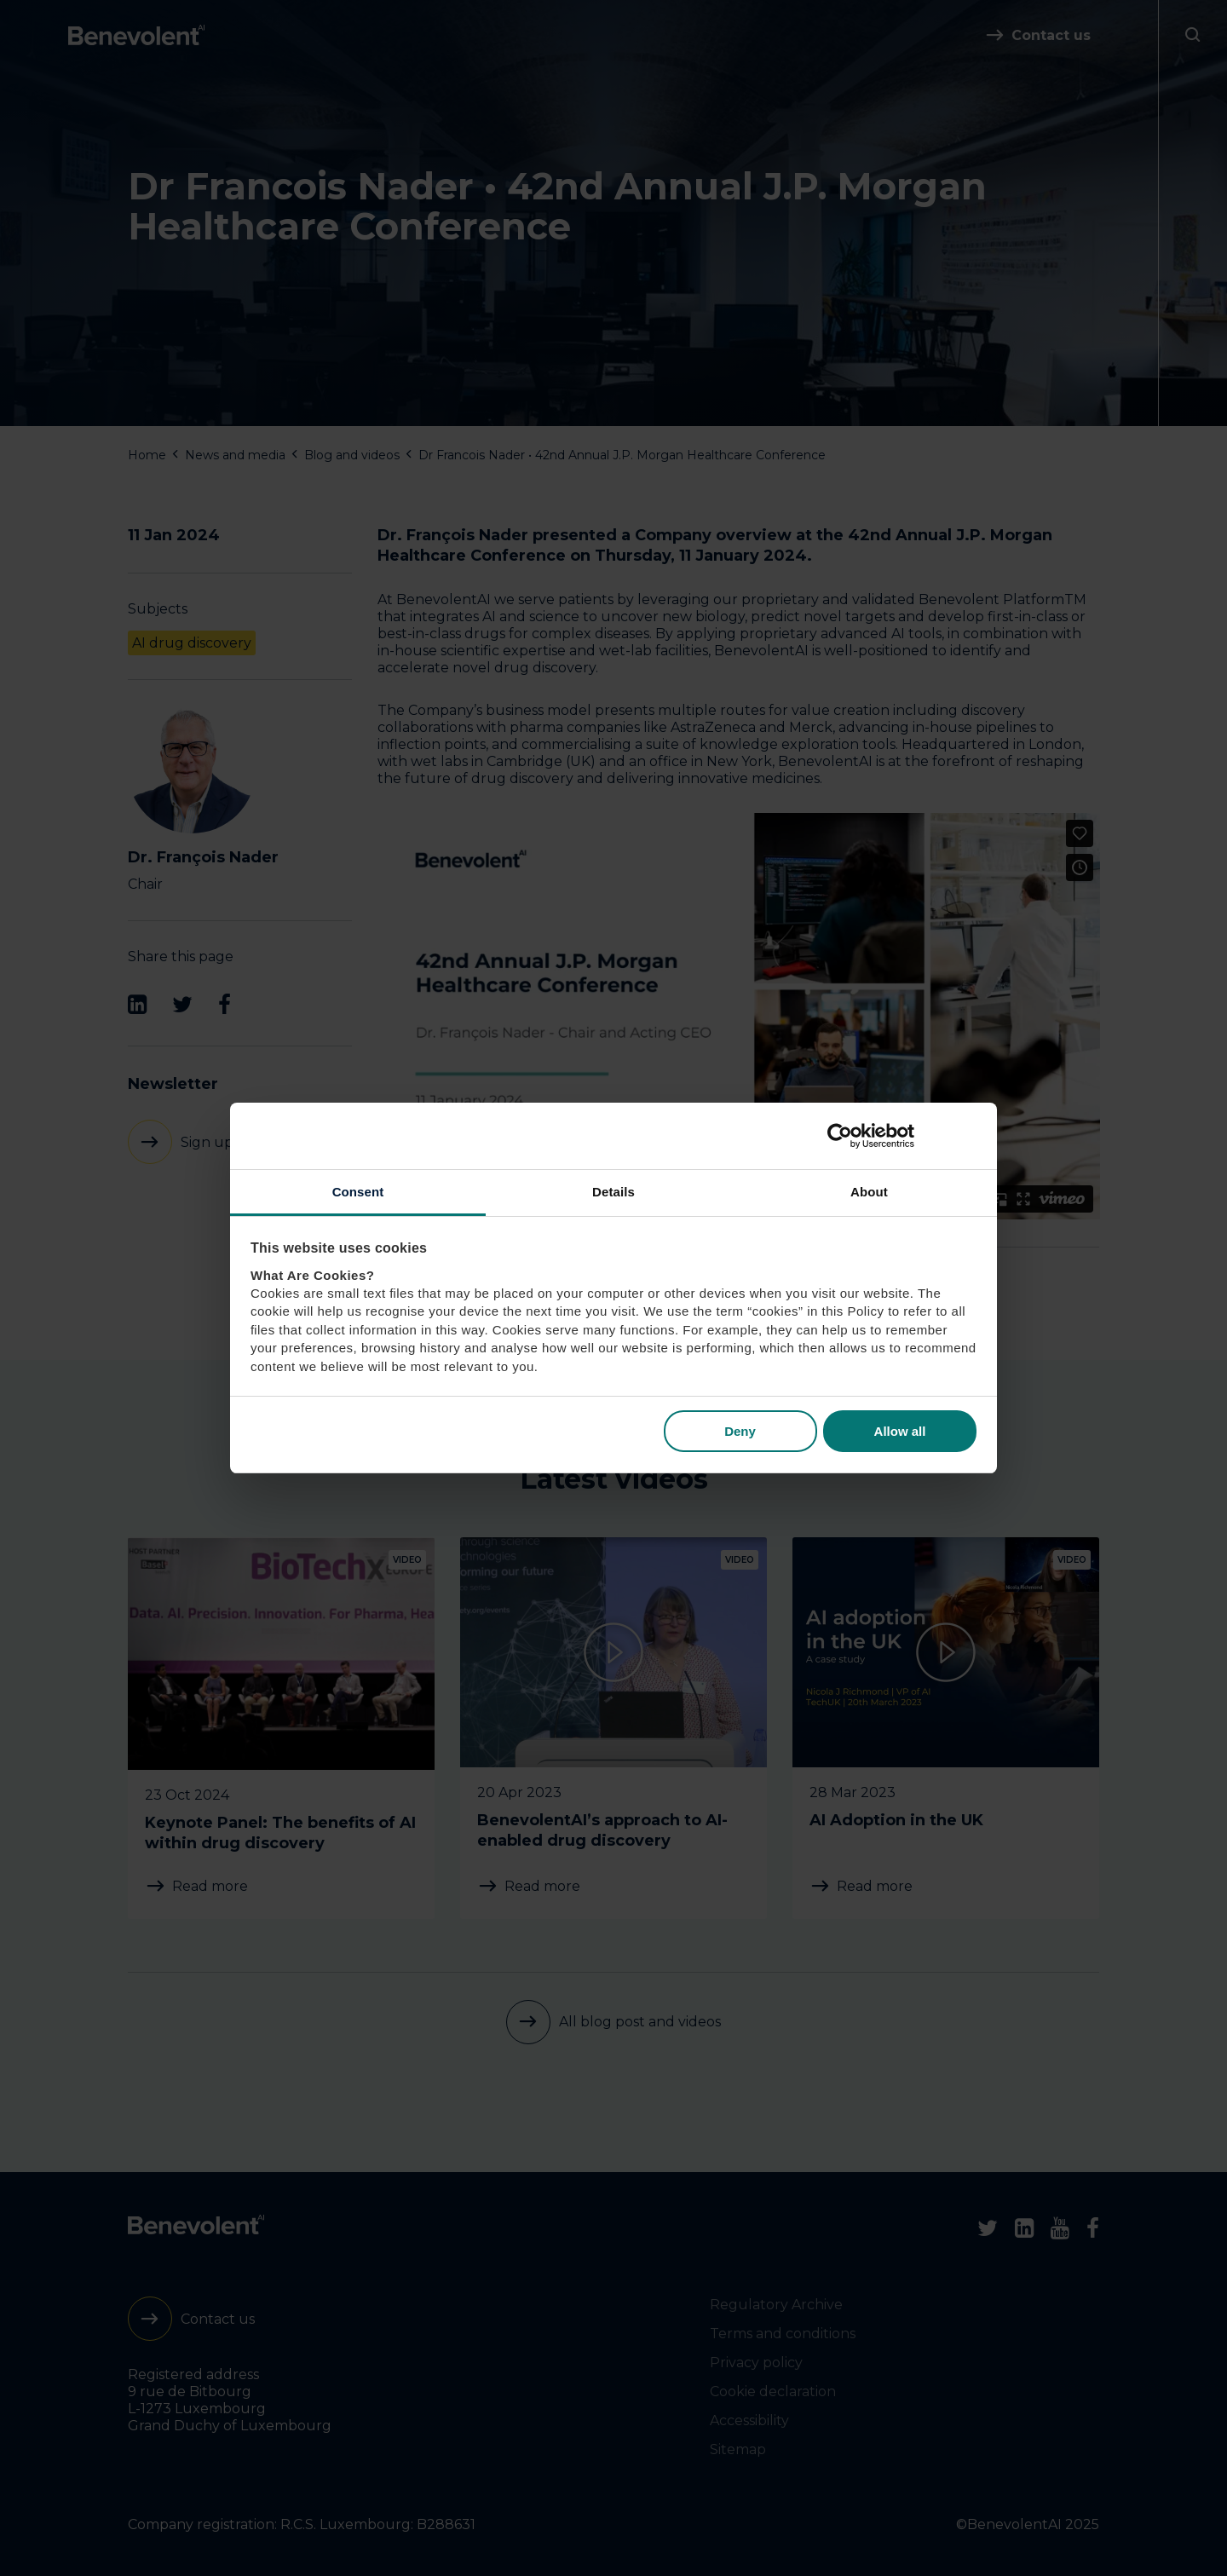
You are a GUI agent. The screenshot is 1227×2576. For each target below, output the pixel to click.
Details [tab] (613, 1191)
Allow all (900, 1431)
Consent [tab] (358, 1191)
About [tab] (869, 1191)
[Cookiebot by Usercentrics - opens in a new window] (901, 1136)
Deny (740, 1431)
